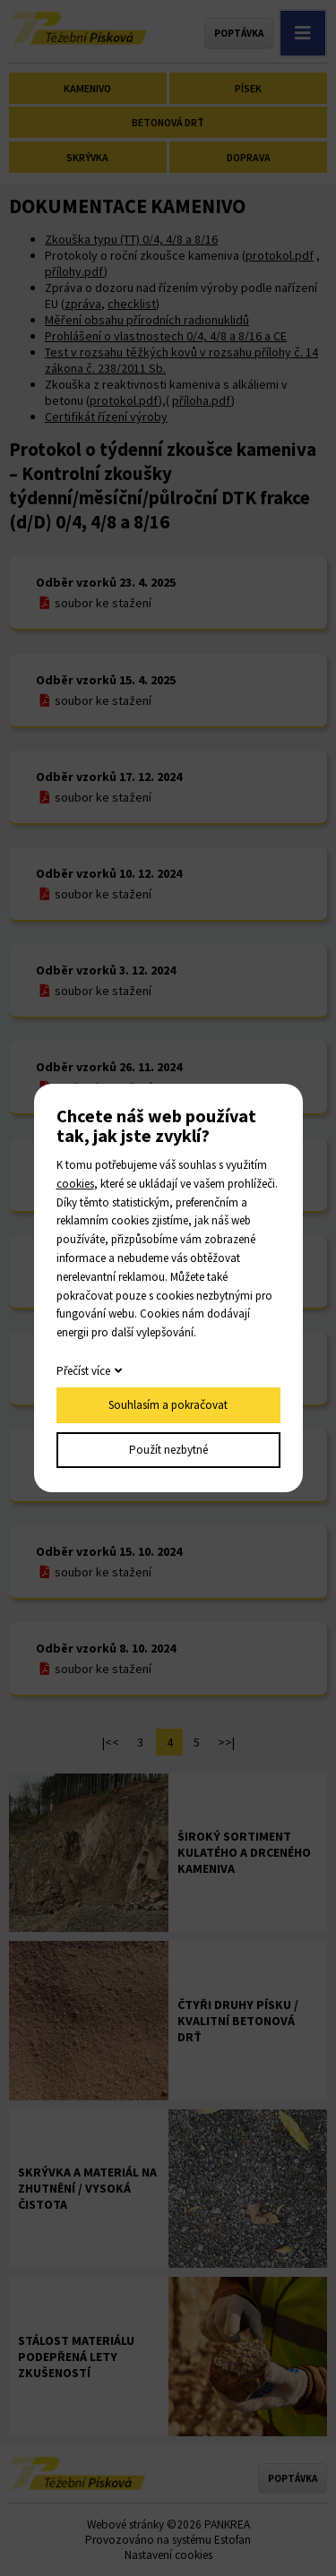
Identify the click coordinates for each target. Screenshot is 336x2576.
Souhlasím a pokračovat (168, 1405)
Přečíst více (83, 1370)
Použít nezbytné (168, 1449)
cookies (75, 1183)
